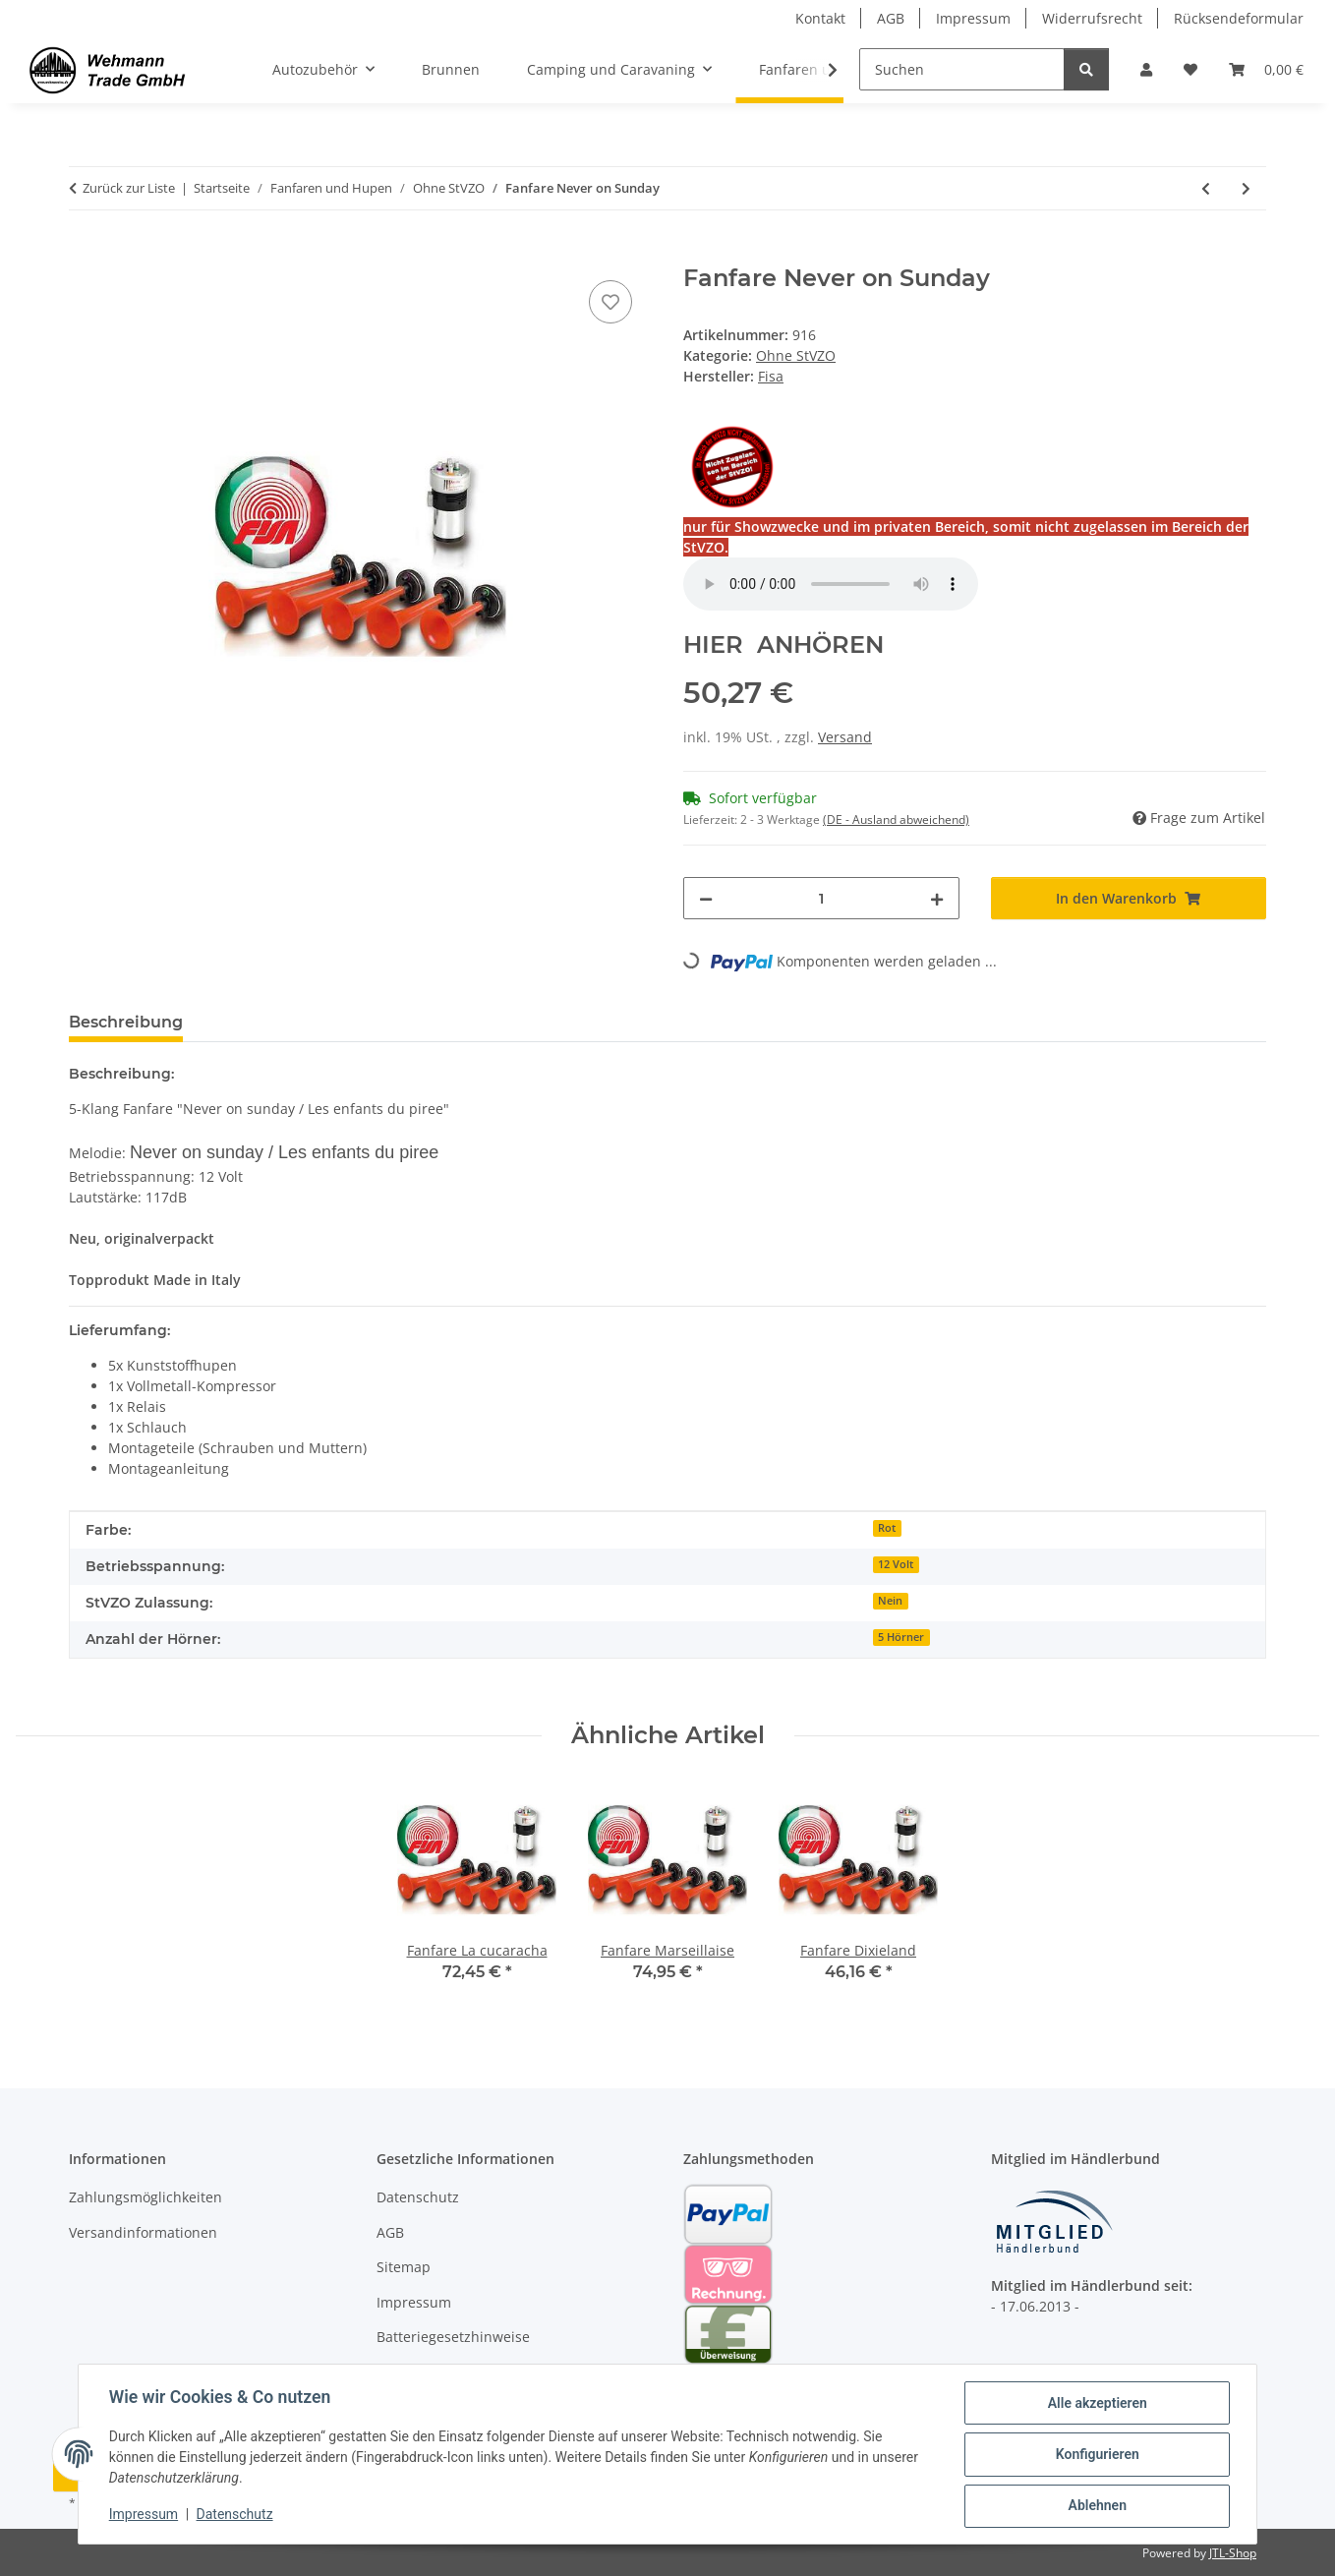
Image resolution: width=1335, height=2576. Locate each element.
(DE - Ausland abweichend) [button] (896, 819)
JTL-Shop (1232, 2553)
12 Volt (895, 1564)
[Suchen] (962, 69)
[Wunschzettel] (1190, 69)
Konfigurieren (1095, 2455)
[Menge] (821, 898)
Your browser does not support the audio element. (830, 584)
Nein (890, 1601)
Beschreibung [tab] (126, 1022)
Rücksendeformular (1239, 18)
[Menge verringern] (705, 898)
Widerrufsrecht (1092, 18)
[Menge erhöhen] (936, 898)
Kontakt (820, 18)
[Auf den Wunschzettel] (610, 301)
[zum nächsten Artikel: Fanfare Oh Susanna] (1246, 188)
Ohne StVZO (796, 355)
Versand (845, 737)
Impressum (144, 2515)
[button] (1146, 69)
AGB (890, 18)
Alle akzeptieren (1095, 2404)
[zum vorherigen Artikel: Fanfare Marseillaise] (1206, 188)
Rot (887, 1528)
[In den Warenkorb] (84, 253)
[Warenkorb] (1266, 69)
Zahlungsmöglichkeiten (145, 2197)
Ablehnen (1096, 2506)
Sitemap (404, 2266)
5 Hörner (901, 1637)
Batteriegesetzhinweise (453, 2336)
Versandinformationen (143, 2232)
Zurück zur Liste (129, 188)
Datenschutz (236, 2515)
